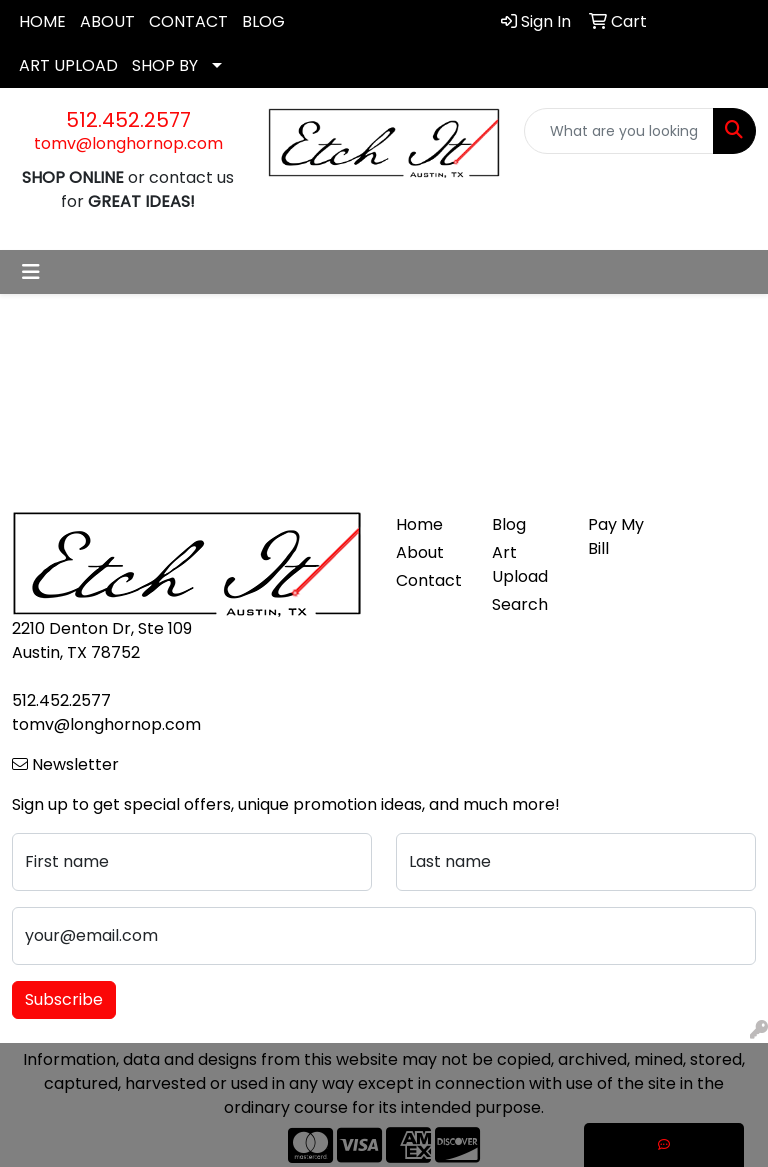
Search (520, 604)
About (420, 552)
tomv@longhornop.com (128, 143)
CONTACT (188, 21)
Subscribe (64, 999)
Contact (429, 580)
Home (419, 524)
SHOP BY (165, 65)
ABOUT (107, 21)
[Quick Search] (619, 131)
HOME (42, 21)
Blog (509, 524)
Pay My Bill (616, 536)
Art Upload (520, 564)
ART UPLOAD (68, 65)
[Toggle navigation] (31, 272)
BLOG (263, 21)
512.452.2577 (128, 120)
